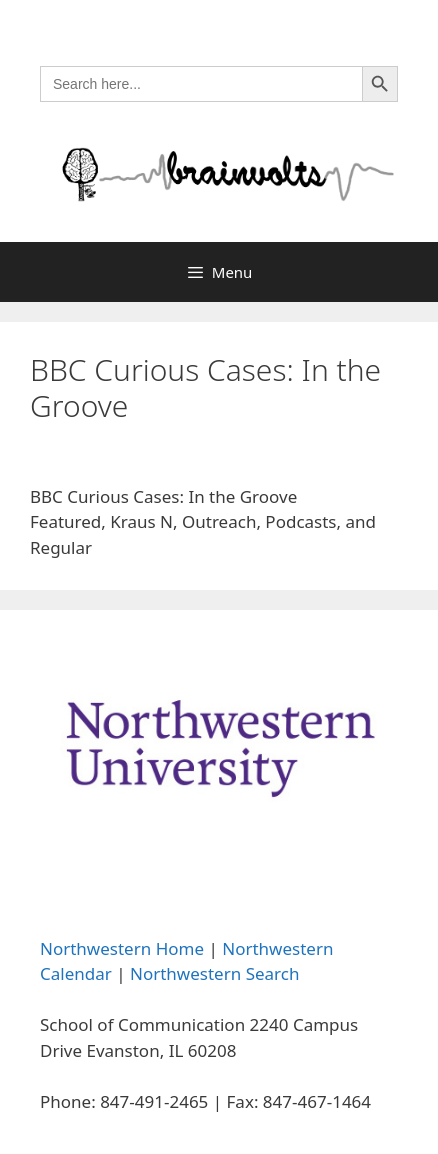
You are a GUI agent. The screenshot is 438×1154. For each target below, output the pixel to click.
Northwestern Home (122, 948)
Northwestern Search (214, 973)
